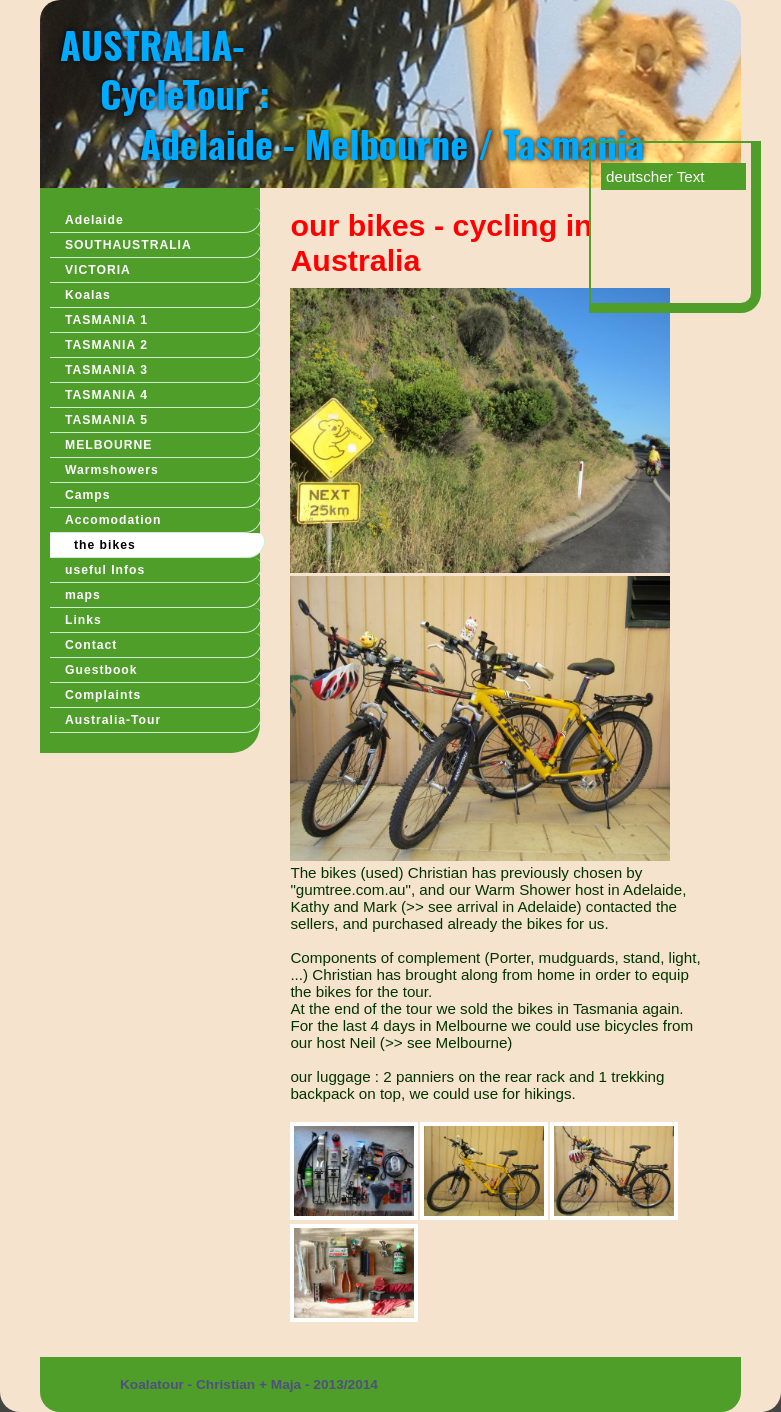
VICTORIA (98, 270)
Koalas (88, 295)
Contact (91, 645)
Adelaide (94, 220)
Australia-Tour (113, 720)
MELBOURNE (108, 445)
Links (83, 620)
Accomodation (113, 520)
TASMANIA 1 (106, 320)
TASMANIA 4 (106, 395)
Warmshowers (112, 470)
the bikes (105, 545)
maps (83, 595)
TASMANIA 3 (106, 370)
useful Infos (105, 570)
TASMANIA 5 (106, 420)
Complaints (103, 695)
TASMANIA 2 (106, 345)
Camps (88, 495)
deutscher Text (655, 176)
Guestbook (101, 670)
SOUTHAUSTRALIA (128, 245)
